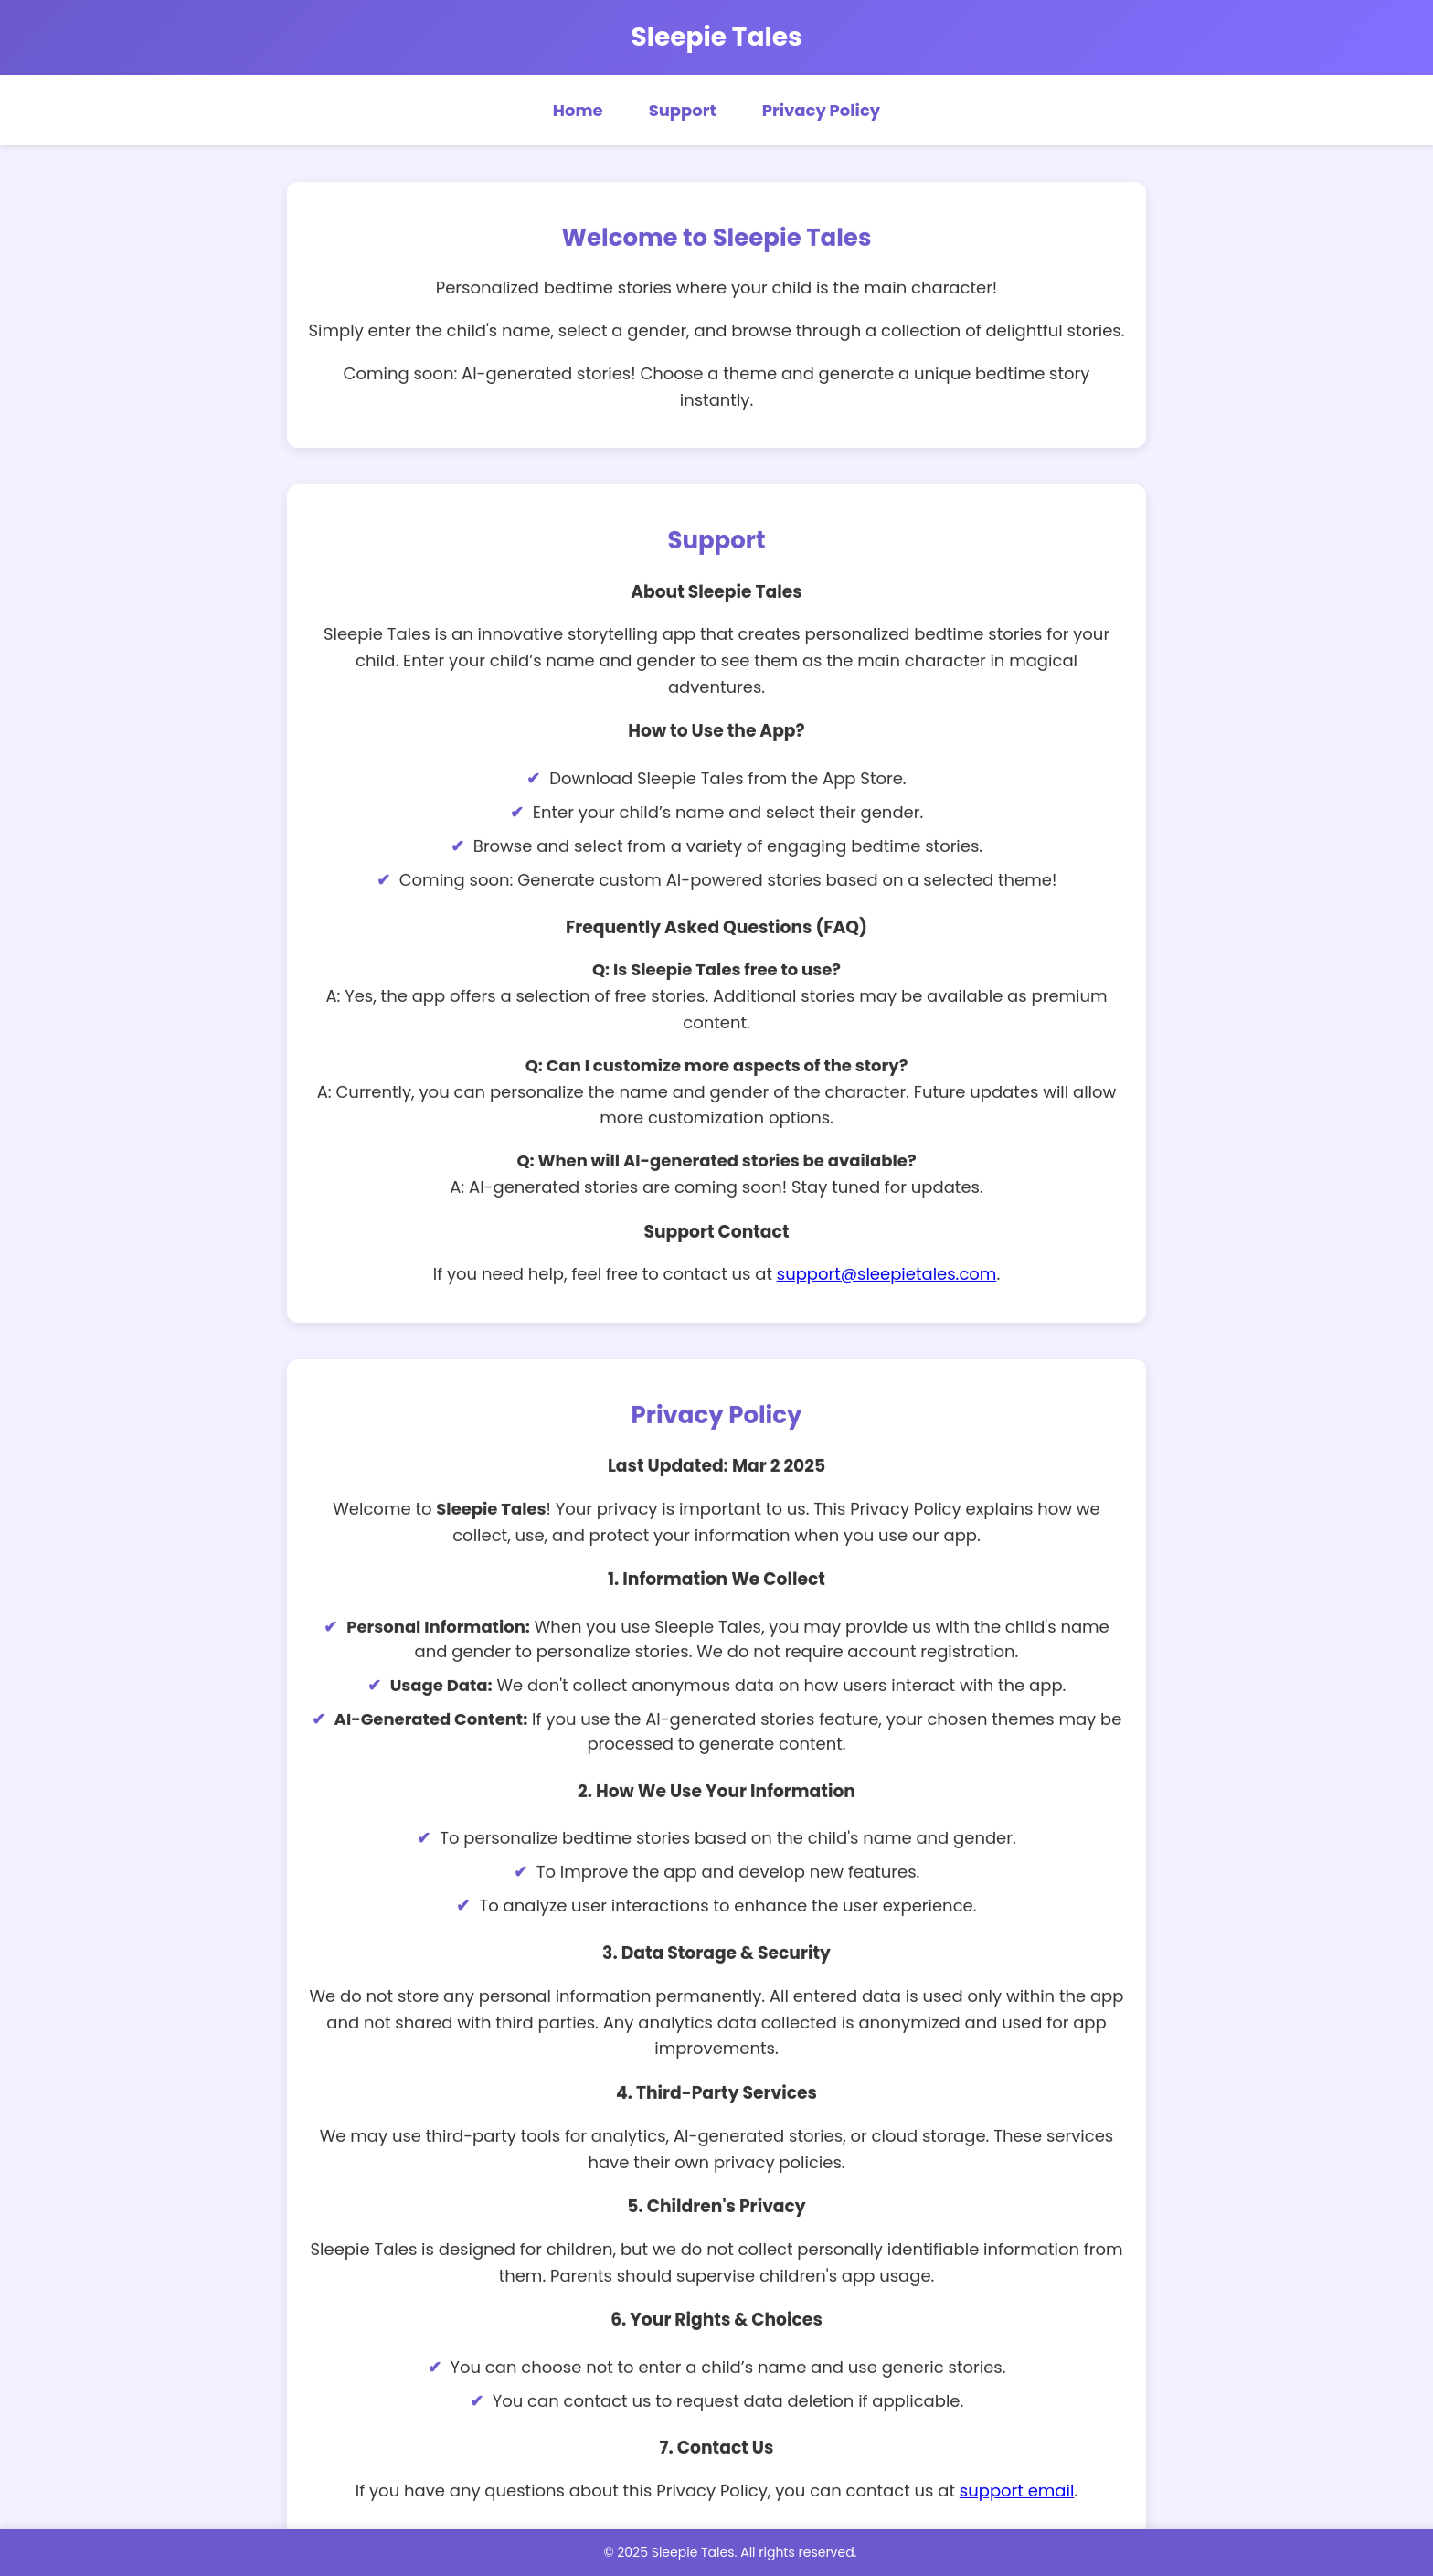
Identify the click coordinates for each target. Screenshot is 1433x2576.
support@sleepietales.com (887, 1272)
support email (1017, 2489)
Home (578, 110)
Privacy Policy (821, 110)
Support (682, 110)
